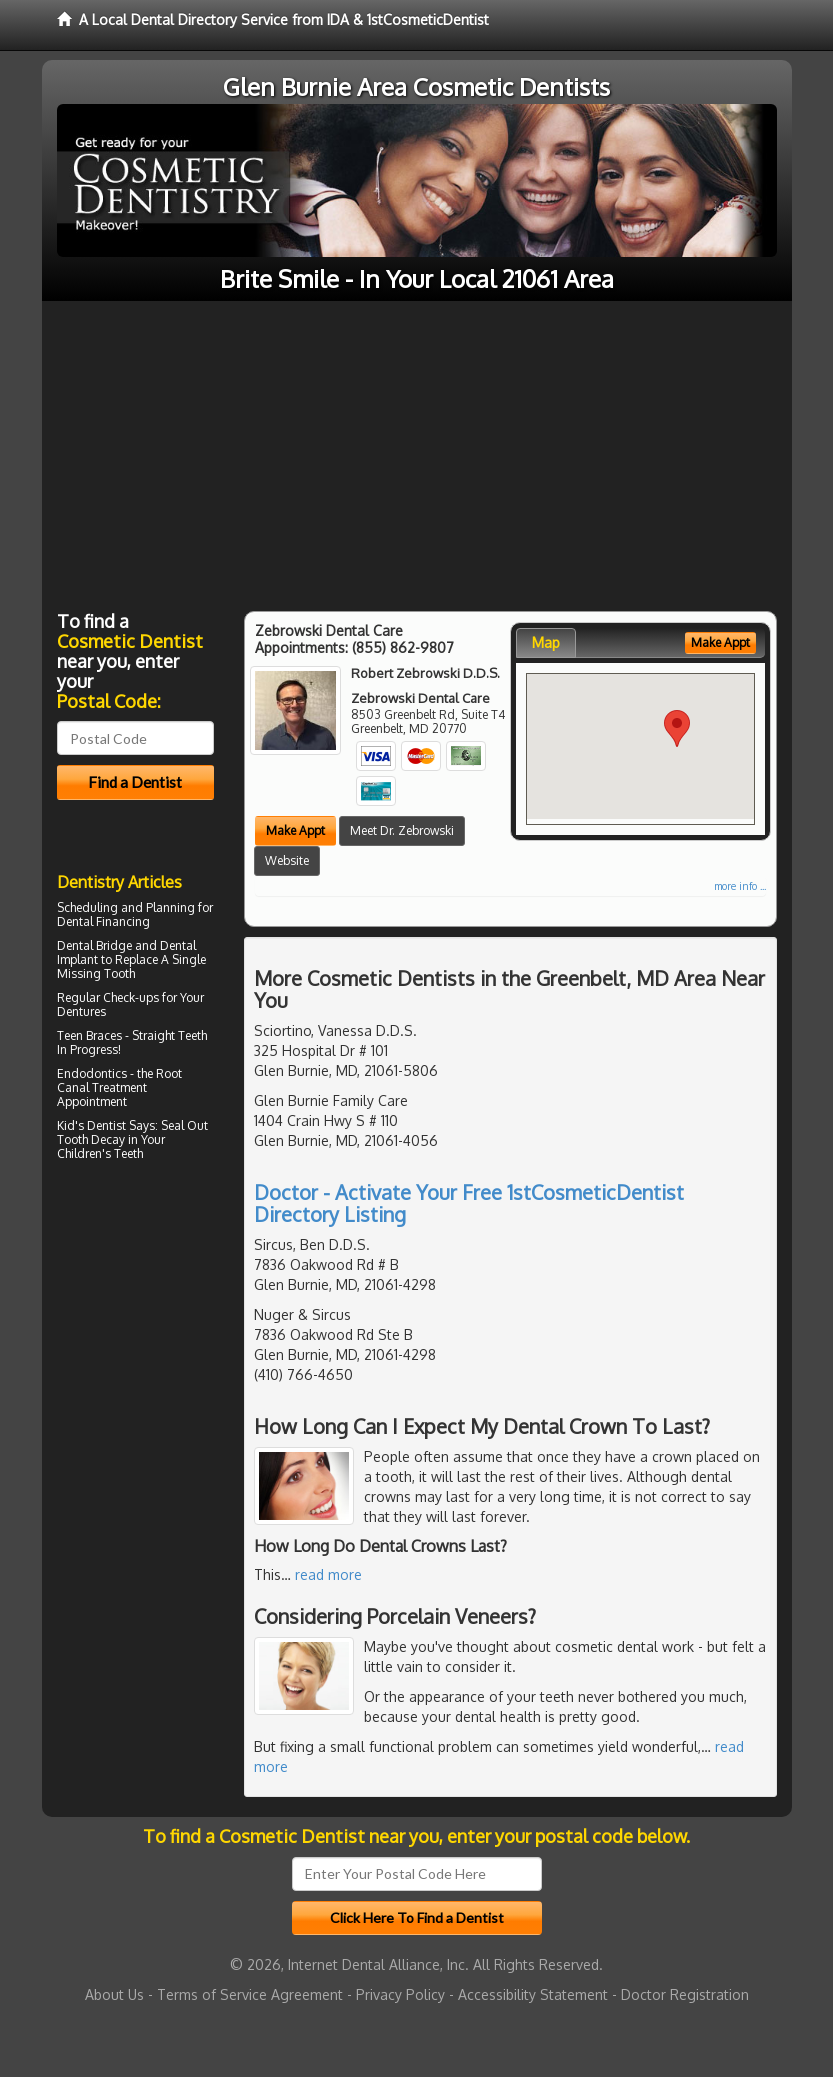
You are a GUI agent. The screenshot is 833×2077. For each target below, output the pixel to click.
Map (546, 642)
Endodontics (92, 1073)
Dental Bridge (94, 945)
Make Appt (295, 830)
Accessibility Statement (533, 1994)
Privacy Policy (400, 1994)
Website (287, 860)
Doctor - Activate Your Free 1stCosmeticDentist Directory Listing (469, 1203)
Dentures (81, 1011)
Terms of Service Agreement (250, 1994)
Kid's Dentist (91, 1125)
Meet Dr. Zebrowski (402, 830)
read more (328, 1574)
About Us (114, 1994)
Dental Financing (103, 921)
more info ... (740, 886)
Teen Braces (89, 1035)
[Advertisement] (417, 451)
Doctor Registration (685, 1994)
